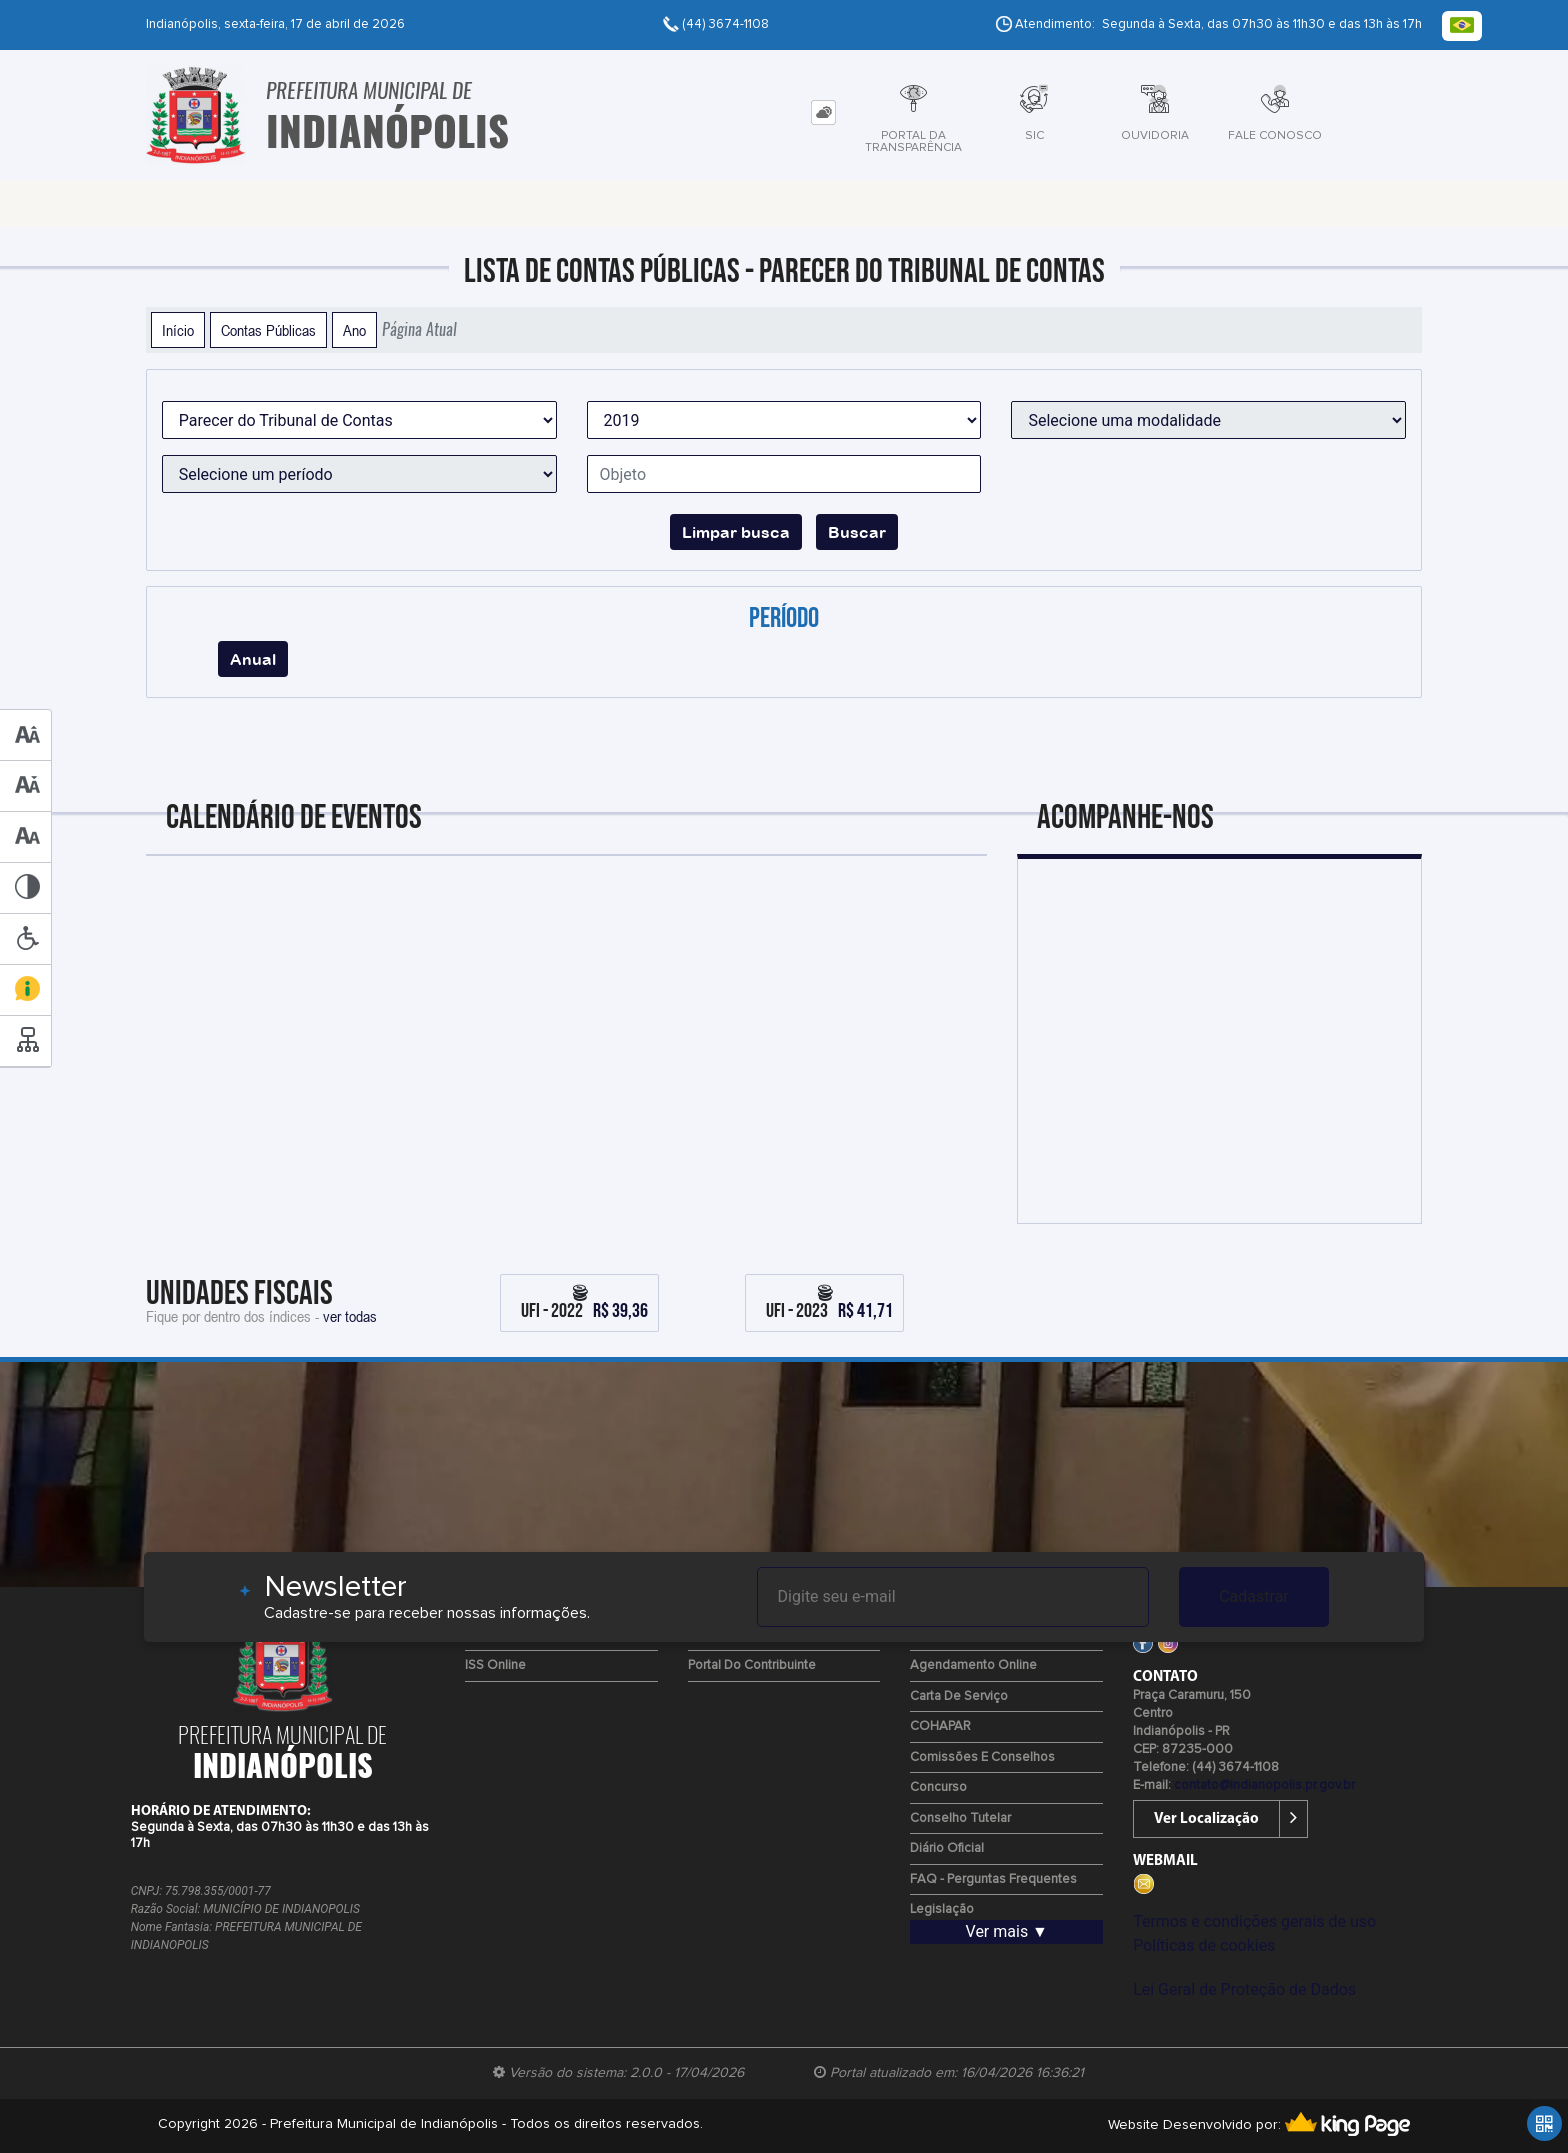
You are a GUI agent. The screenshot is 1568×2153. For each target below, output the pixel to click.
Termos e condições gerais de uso (1254, 1921)
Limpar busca (736, 532)
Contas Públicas (268, 330)
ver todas (350, 1316)
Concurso (938, 1787)
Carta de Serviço (959, 1696)
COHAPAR (940, 1726)
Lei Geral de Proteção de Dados (1244, 1989)
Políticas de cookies (1204, 1945)
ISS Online (495, 1665)
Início (178, 330)
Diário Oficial (947, 1848)
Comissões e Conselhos (982, 1757)
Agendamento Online (973, 1665)
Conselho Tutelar (960, 1818)
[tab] (823, 112)
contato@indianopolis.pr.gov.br (1264, 1785)
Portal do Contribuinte (752, 1665)
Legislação (942, 1909)
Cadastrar (1254, 1596)
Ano (354, 330)
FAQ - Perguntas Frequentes (993, 1879)
